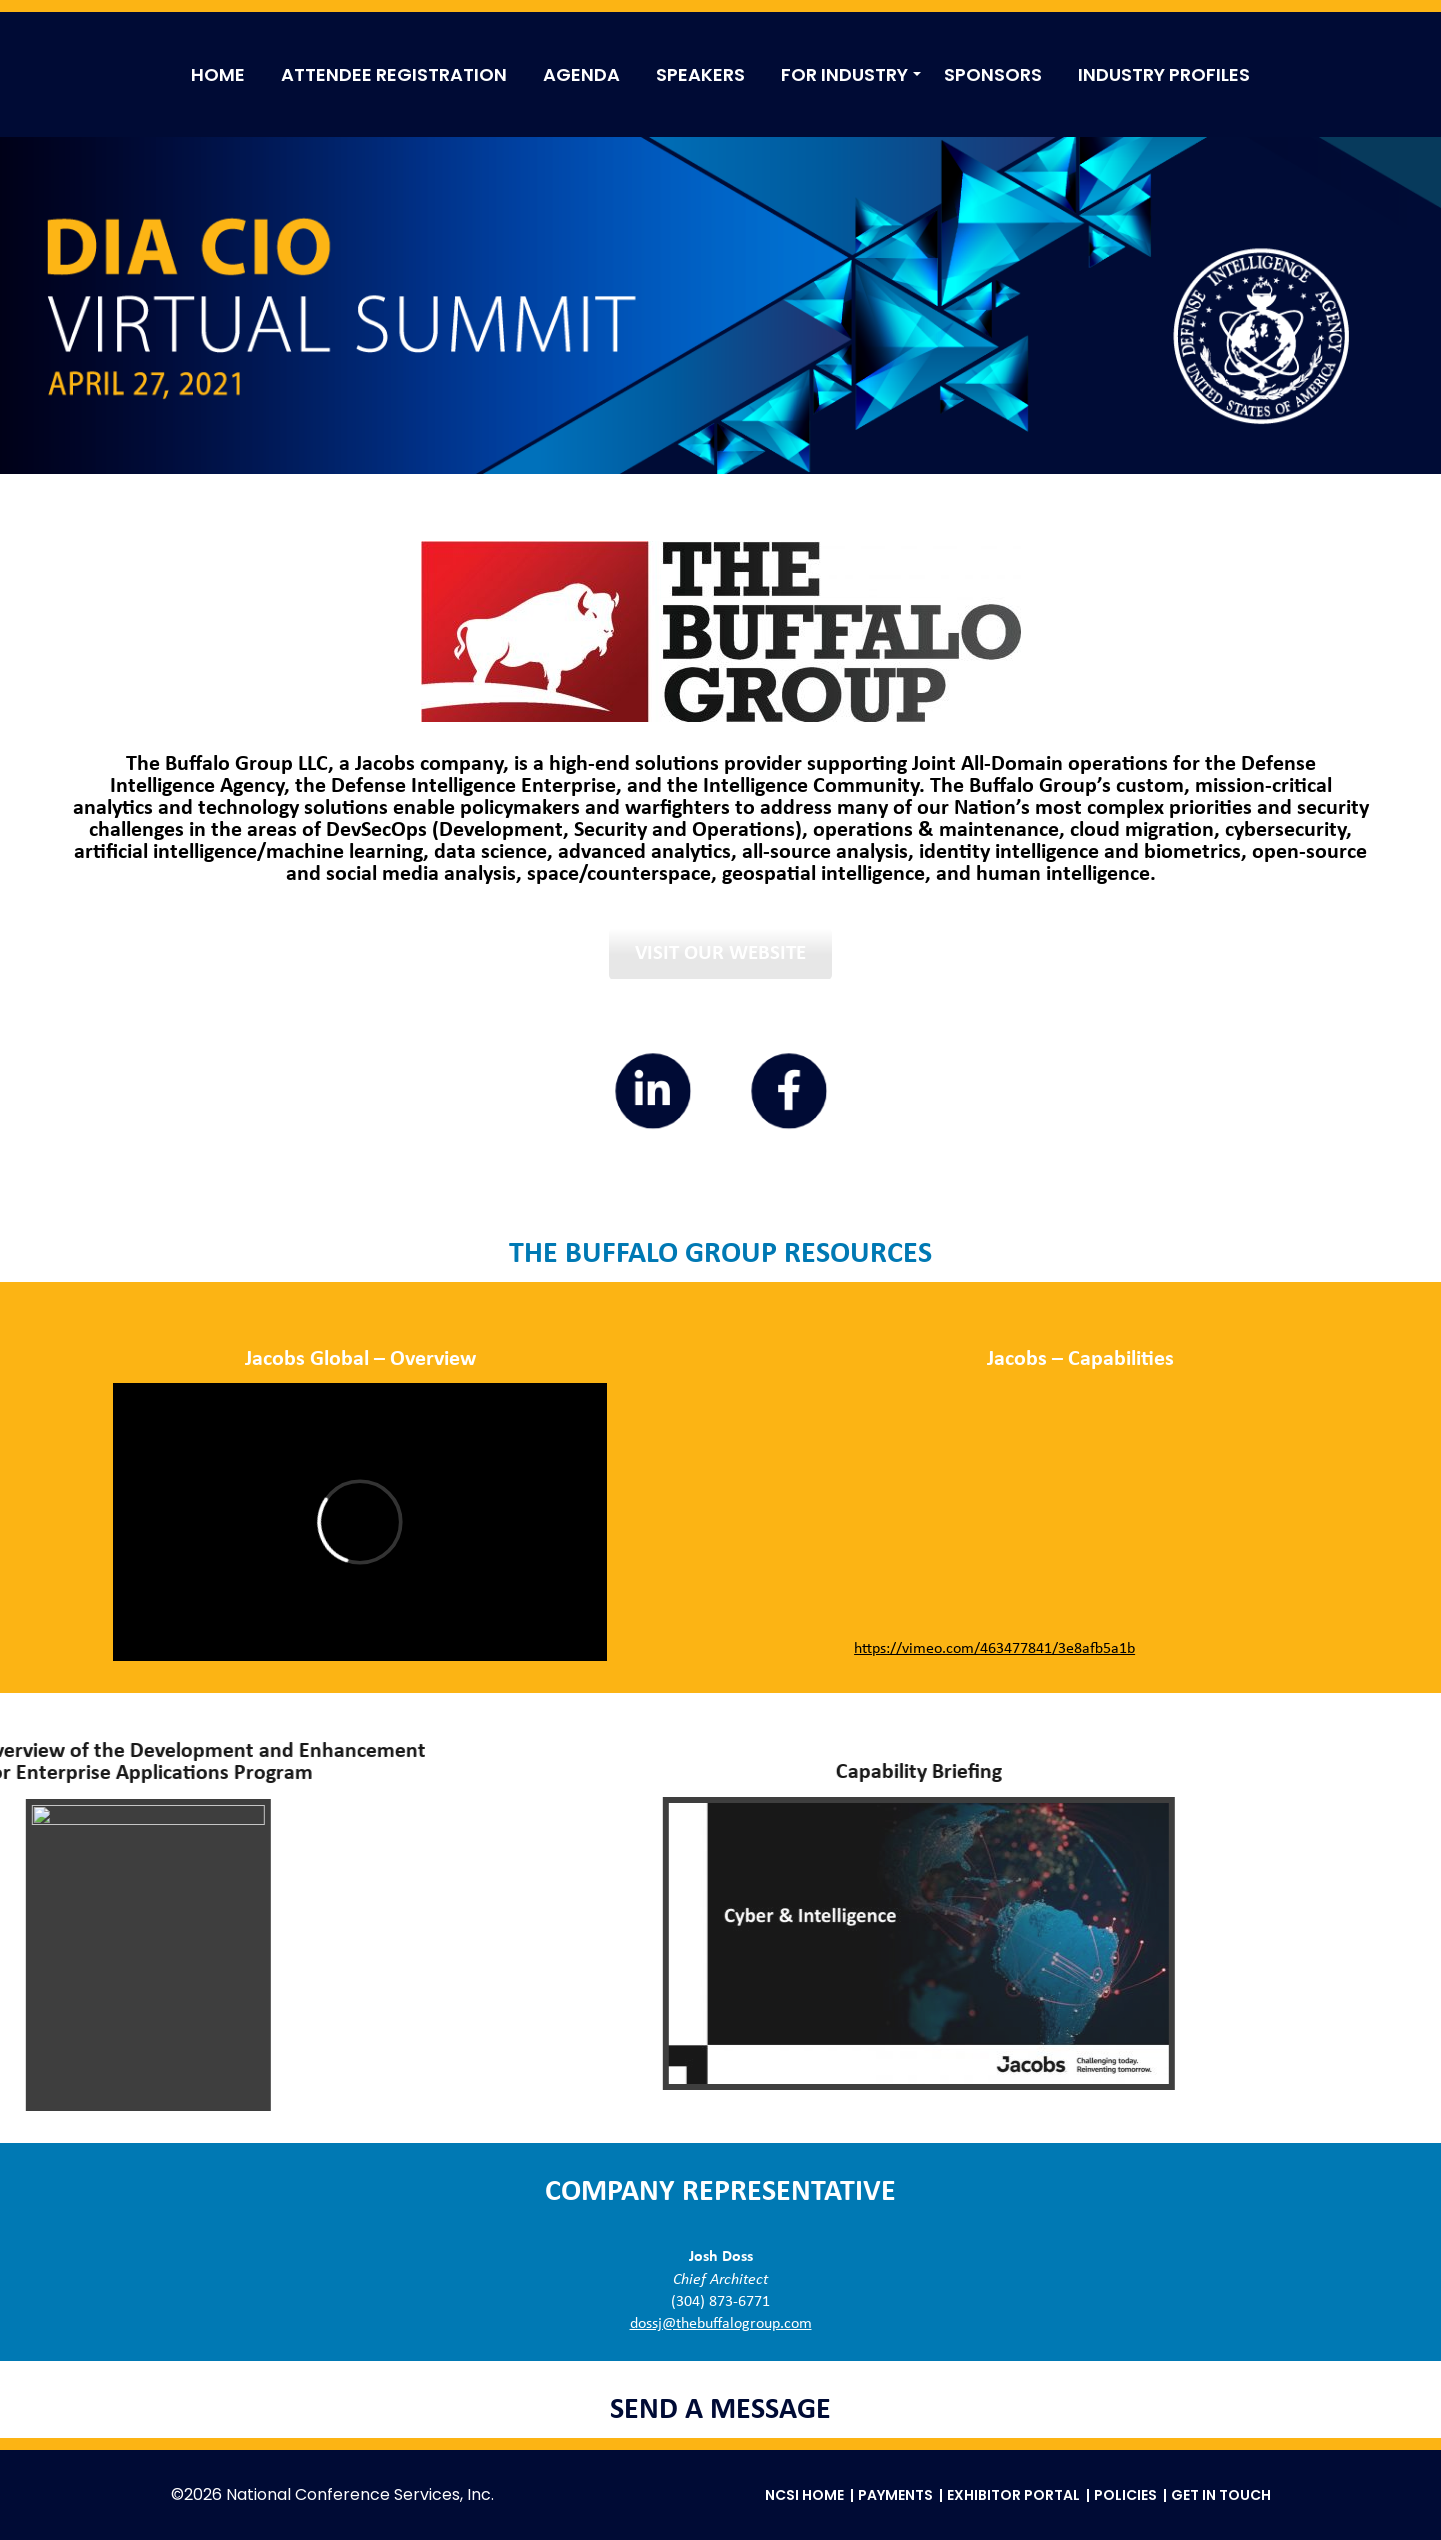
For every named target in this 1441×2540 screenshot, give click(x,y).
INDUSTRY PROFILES (1164, 74)
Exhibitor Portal (1013, 2495)
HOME (218, 74)
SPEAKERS (700, 74)
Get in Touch (1221, 2495)
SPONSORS (993, 74)
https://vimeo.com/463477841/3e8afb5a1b (994, 1649)
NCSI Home (804, 2495)
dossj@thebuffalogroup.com (721, 2324)
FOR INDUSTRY (844, 74)
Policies (1125, 2495)
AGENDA (581, 74)
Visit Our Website (720, 953)
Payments (895, 2495)
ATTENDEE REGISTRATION (394, 74)
